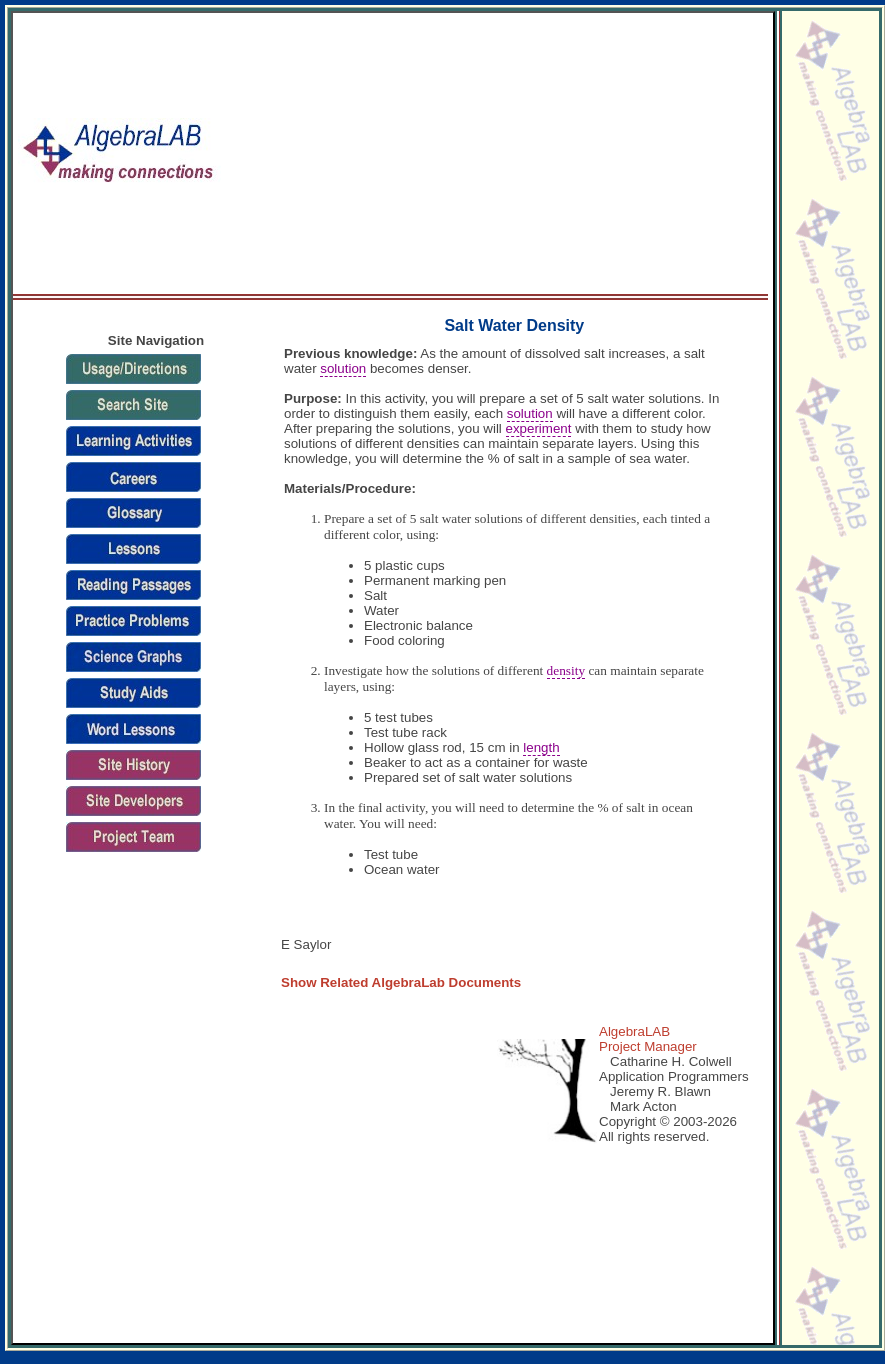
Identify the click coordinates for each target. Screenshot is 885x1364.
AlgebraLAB (634, 1031)
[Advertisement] (497, 154)
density (566, 670)
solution (343, 368)
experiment (539, 428)
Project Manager (648, 1046)
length (541, 747)
